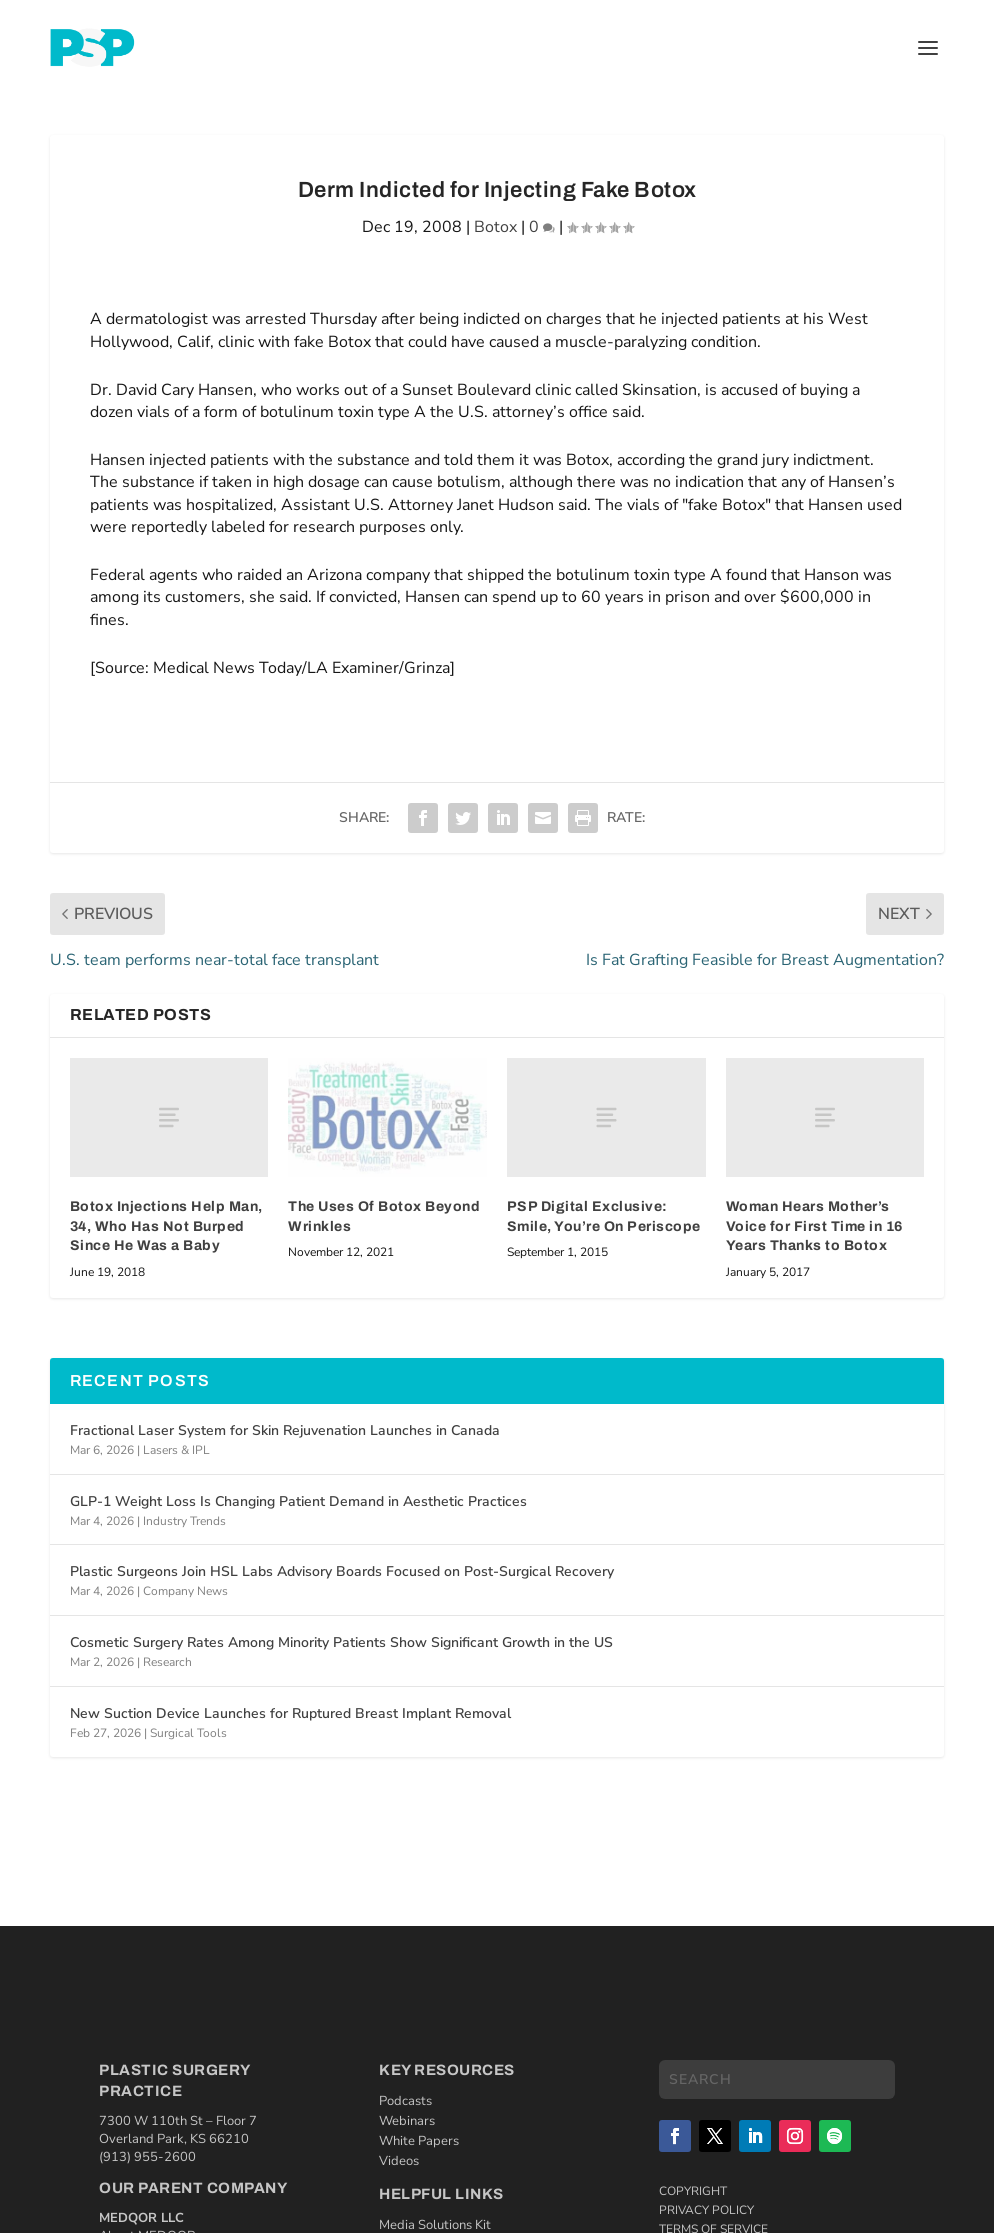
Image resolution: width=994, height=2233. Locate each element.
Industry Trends (184, 1521)
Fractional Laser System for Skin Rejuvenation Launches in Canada (285, 1430)
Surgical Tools (188, 1733)
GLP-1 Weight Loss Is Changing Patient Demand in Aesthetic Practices (298, 1501)
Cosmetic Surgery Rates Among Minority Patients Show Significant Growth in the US (341, 1642)
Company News (185, 1591)
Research (167, 1662)
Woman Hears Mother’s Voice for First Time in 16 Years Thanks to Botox (814, 1226)
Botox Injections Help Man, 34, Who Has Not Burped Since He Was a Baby (166, 1226)
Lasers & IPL (176, 1450)
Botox (495, 227)
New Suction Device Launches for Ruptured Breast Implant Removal (290, 1713)
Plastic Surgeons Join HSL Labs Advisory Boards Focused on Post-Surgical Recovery (342, 1571)
